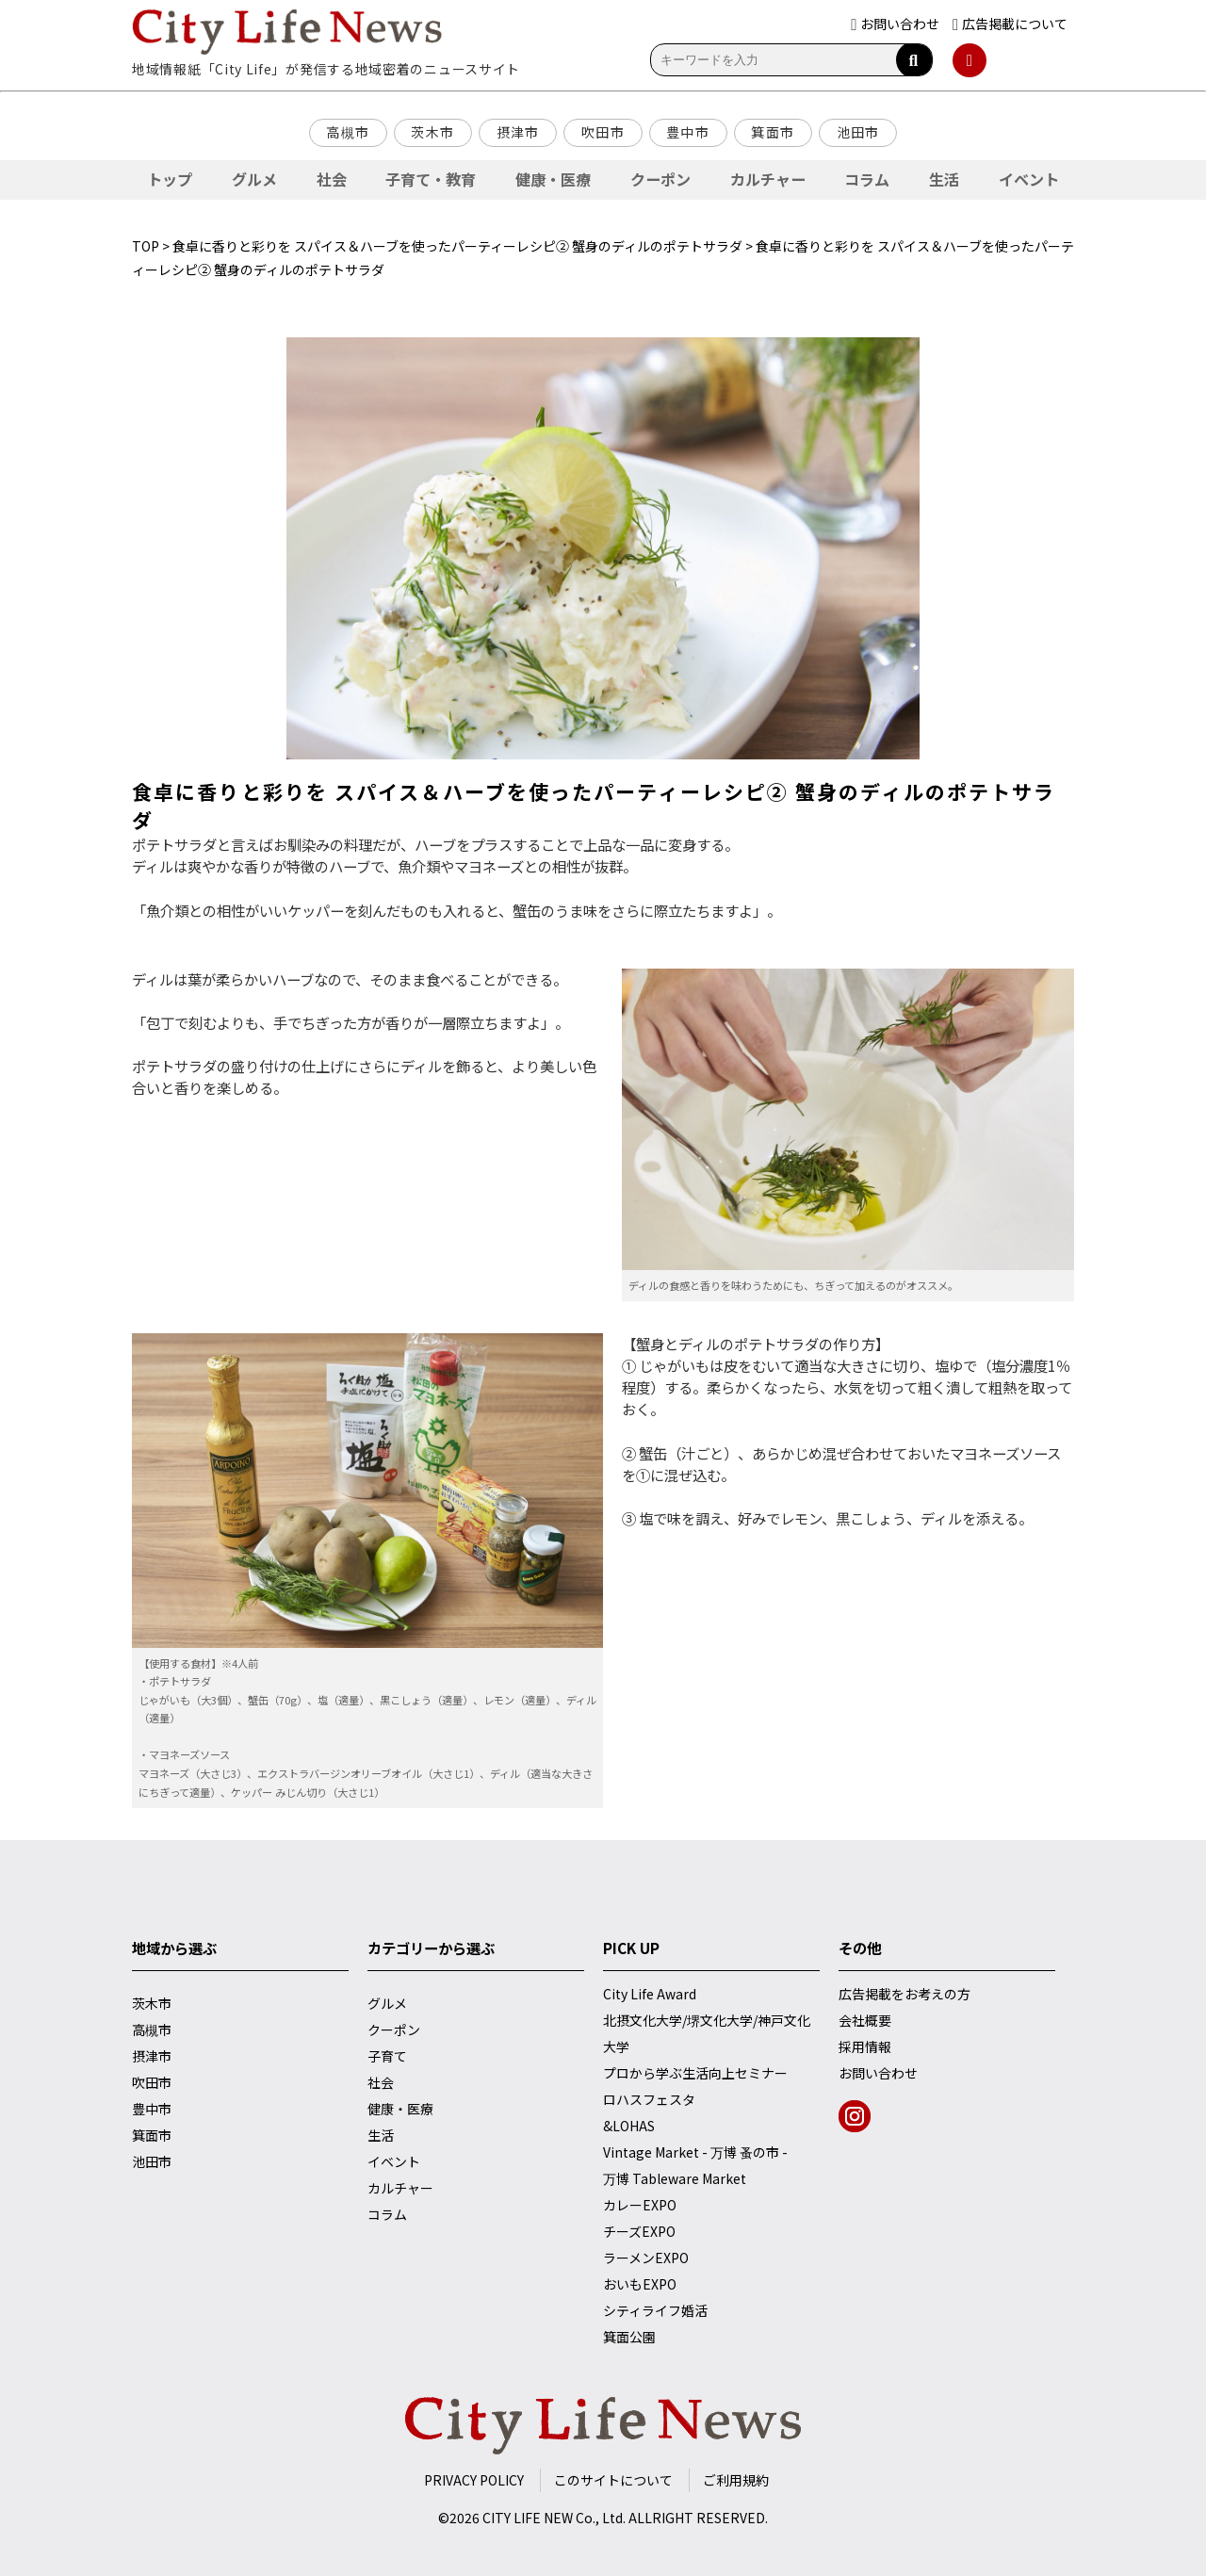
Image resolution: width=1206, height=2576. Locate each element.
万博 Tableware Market (674, 2178)
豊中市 (687, 131)
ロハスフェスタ (649, 2099)
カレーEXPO (639, 2204)
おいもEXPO (639, 2283)
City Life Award (649, 1993)
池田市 (858, 131)
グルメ (254, 179)
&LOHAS (629, 2125)
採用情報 (865, 2046)
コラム (866, 179)
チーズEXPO (639, 2231)
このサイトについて (613, 2479)
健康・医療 (553, 179)
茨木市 (432, 131)
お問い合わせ (878, 2072)
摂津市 (518, 131)
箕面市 (772, 131)
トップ (169, 179)
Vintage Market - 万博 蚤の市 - (695, 2152)
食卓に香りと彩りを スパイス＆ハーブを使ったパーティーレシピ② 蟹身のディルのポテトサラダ (457, 245)
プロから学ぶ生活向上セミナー (695, 2072)
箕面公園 (629, 2336)
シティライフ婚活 (655, 2310)
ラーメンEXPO (646, 2257)
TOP (145, 245)
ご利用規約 (736, 2479)
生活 (944, 179)
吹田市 (603, 131)
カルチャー (768, 179)
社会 (332, 179)
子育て (387, 2055)
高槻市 (347, 131)
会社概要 (865, 2020)
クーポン (660, 179)
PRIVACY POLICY (474, 2479)
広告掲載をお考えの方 (904, 1993)
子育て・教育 (430, 179)
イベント (1029, 179)
